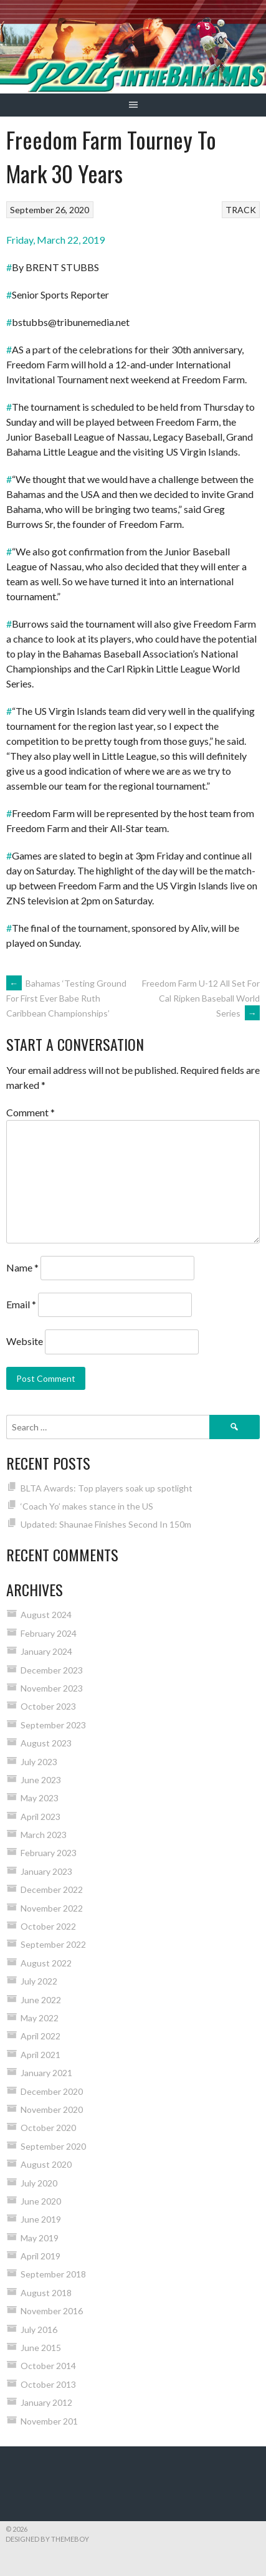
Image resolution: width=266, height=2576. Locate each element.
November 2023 (52, 1688)
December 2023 (52, 1670)
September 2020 (53, 2146)
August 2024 (46, 1614)
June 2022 (41, 1999)
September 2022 (53, 1944)
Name (22, 1267)
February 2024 (49, 1633)
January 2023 (46, 1871)
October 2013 (48, 2384)
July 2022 (39, 1981)
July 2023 (39, 1761)
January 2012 (46, 2402)
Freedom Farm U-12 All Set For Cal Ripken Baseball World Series (201, 998)
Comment (30, 1112)
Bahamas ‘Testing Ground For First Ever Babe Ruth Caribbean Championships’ (66, 998)
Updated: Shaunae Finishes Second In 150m (106, 1524)
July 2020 (39, 2183)
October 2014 (48, 2365)
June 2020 (41, 2201)
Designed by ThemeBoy (47, 2539)
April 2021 (40, 2054)
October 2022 (48, 1926)
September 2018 (53, 2274)
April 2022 (40, 2036)
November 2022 (52, 1908)
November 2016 (52, 2310)
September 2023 (53, 1725)
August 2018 (46, 2292)
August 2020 (46, 2164)
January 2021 (46, 2072)
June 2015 (41, 2347)
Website (24, 1341)
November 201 (49, 2421)
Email (21, 1304)
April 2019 (40, 2256)
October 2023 (48, 1706)
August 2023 (46, 1743)
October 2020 (48, 2127)
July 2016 (39, 2329)
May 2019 (40, 2238)
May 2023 (40, 1798)
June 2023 (41, 1779)
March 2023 (44, 1834)
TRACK (241, 209)
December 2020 (52, 2091)
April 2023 (40, 1816)
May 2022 (40, 2018)
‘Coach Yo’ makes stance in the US (87, 1506)
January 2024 (46, 1651)
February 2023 (49, 1852)
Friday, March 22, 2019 (55, 240)
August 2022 (46, 1963)
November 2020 (52, 2109)
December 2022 (52, 1889)
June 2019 (41, 2219)
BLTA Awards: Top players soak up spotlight (106, 1488)
